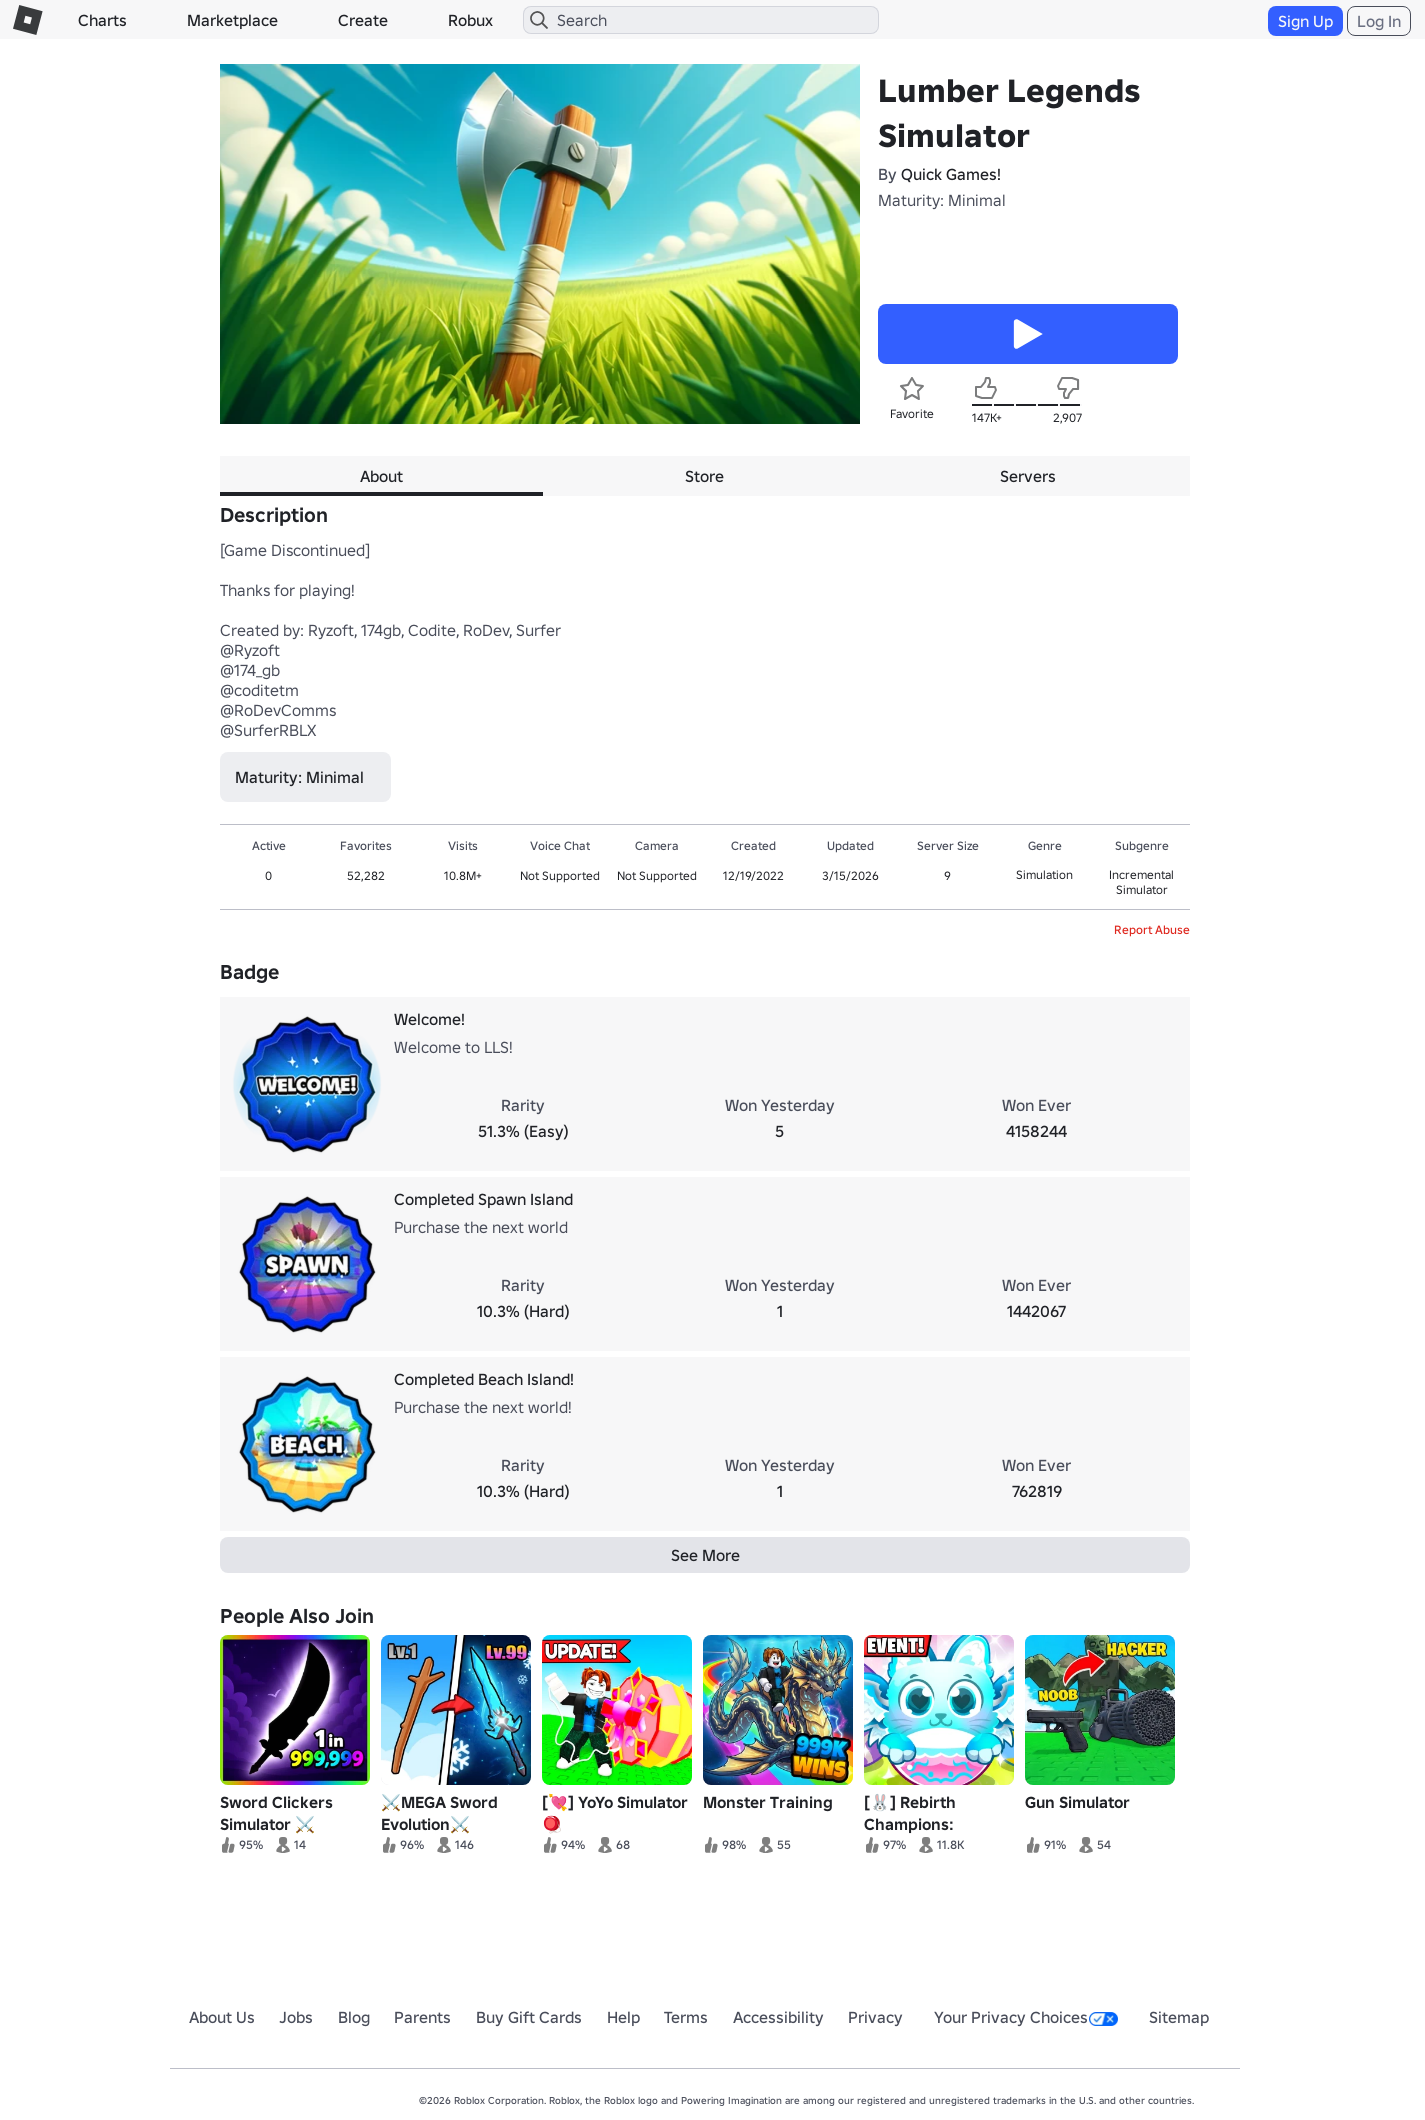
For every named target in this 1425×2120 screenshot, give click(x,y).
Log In (1379, 21)
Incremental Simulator (1141, 882)
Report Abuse (1152, 929)
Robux (470, 20)
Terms (686, 2017)
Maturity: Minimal (942, 200)
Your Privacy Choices (1026, 2017)
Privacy (875, 2017)
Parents (422, 2017)
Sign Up (1305, 21)
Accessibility (778, 2017)
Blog (354, 2017)
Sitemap (1179, 2017)
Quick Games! (951, 174)
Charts (102, 20)
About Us (222, 2017)
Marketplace (232, 20)
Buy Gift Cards (529, 2017)
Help (623, 2017)
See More (705, 1555)
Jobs (296, 2017)
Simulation (1044, 874)
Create (363, 20)
